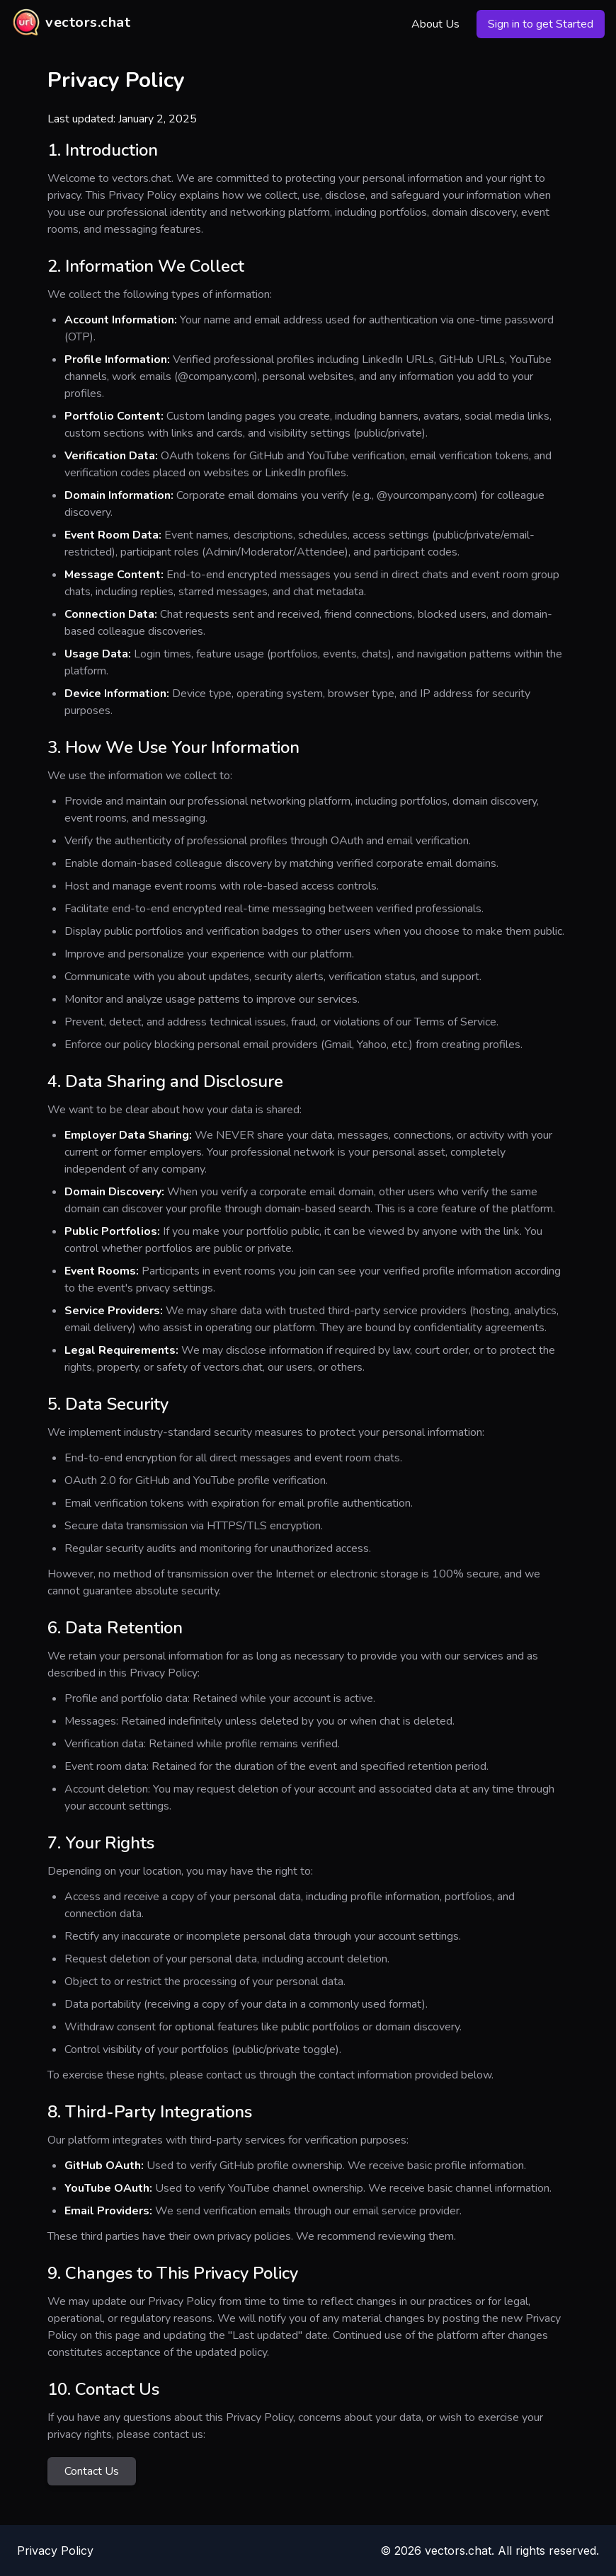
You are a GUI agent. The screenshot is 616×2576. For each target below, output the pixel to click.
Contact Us (91, 2471)
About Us (435, 24)
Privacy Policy (55, 2550)
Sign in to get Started (540, 24)
